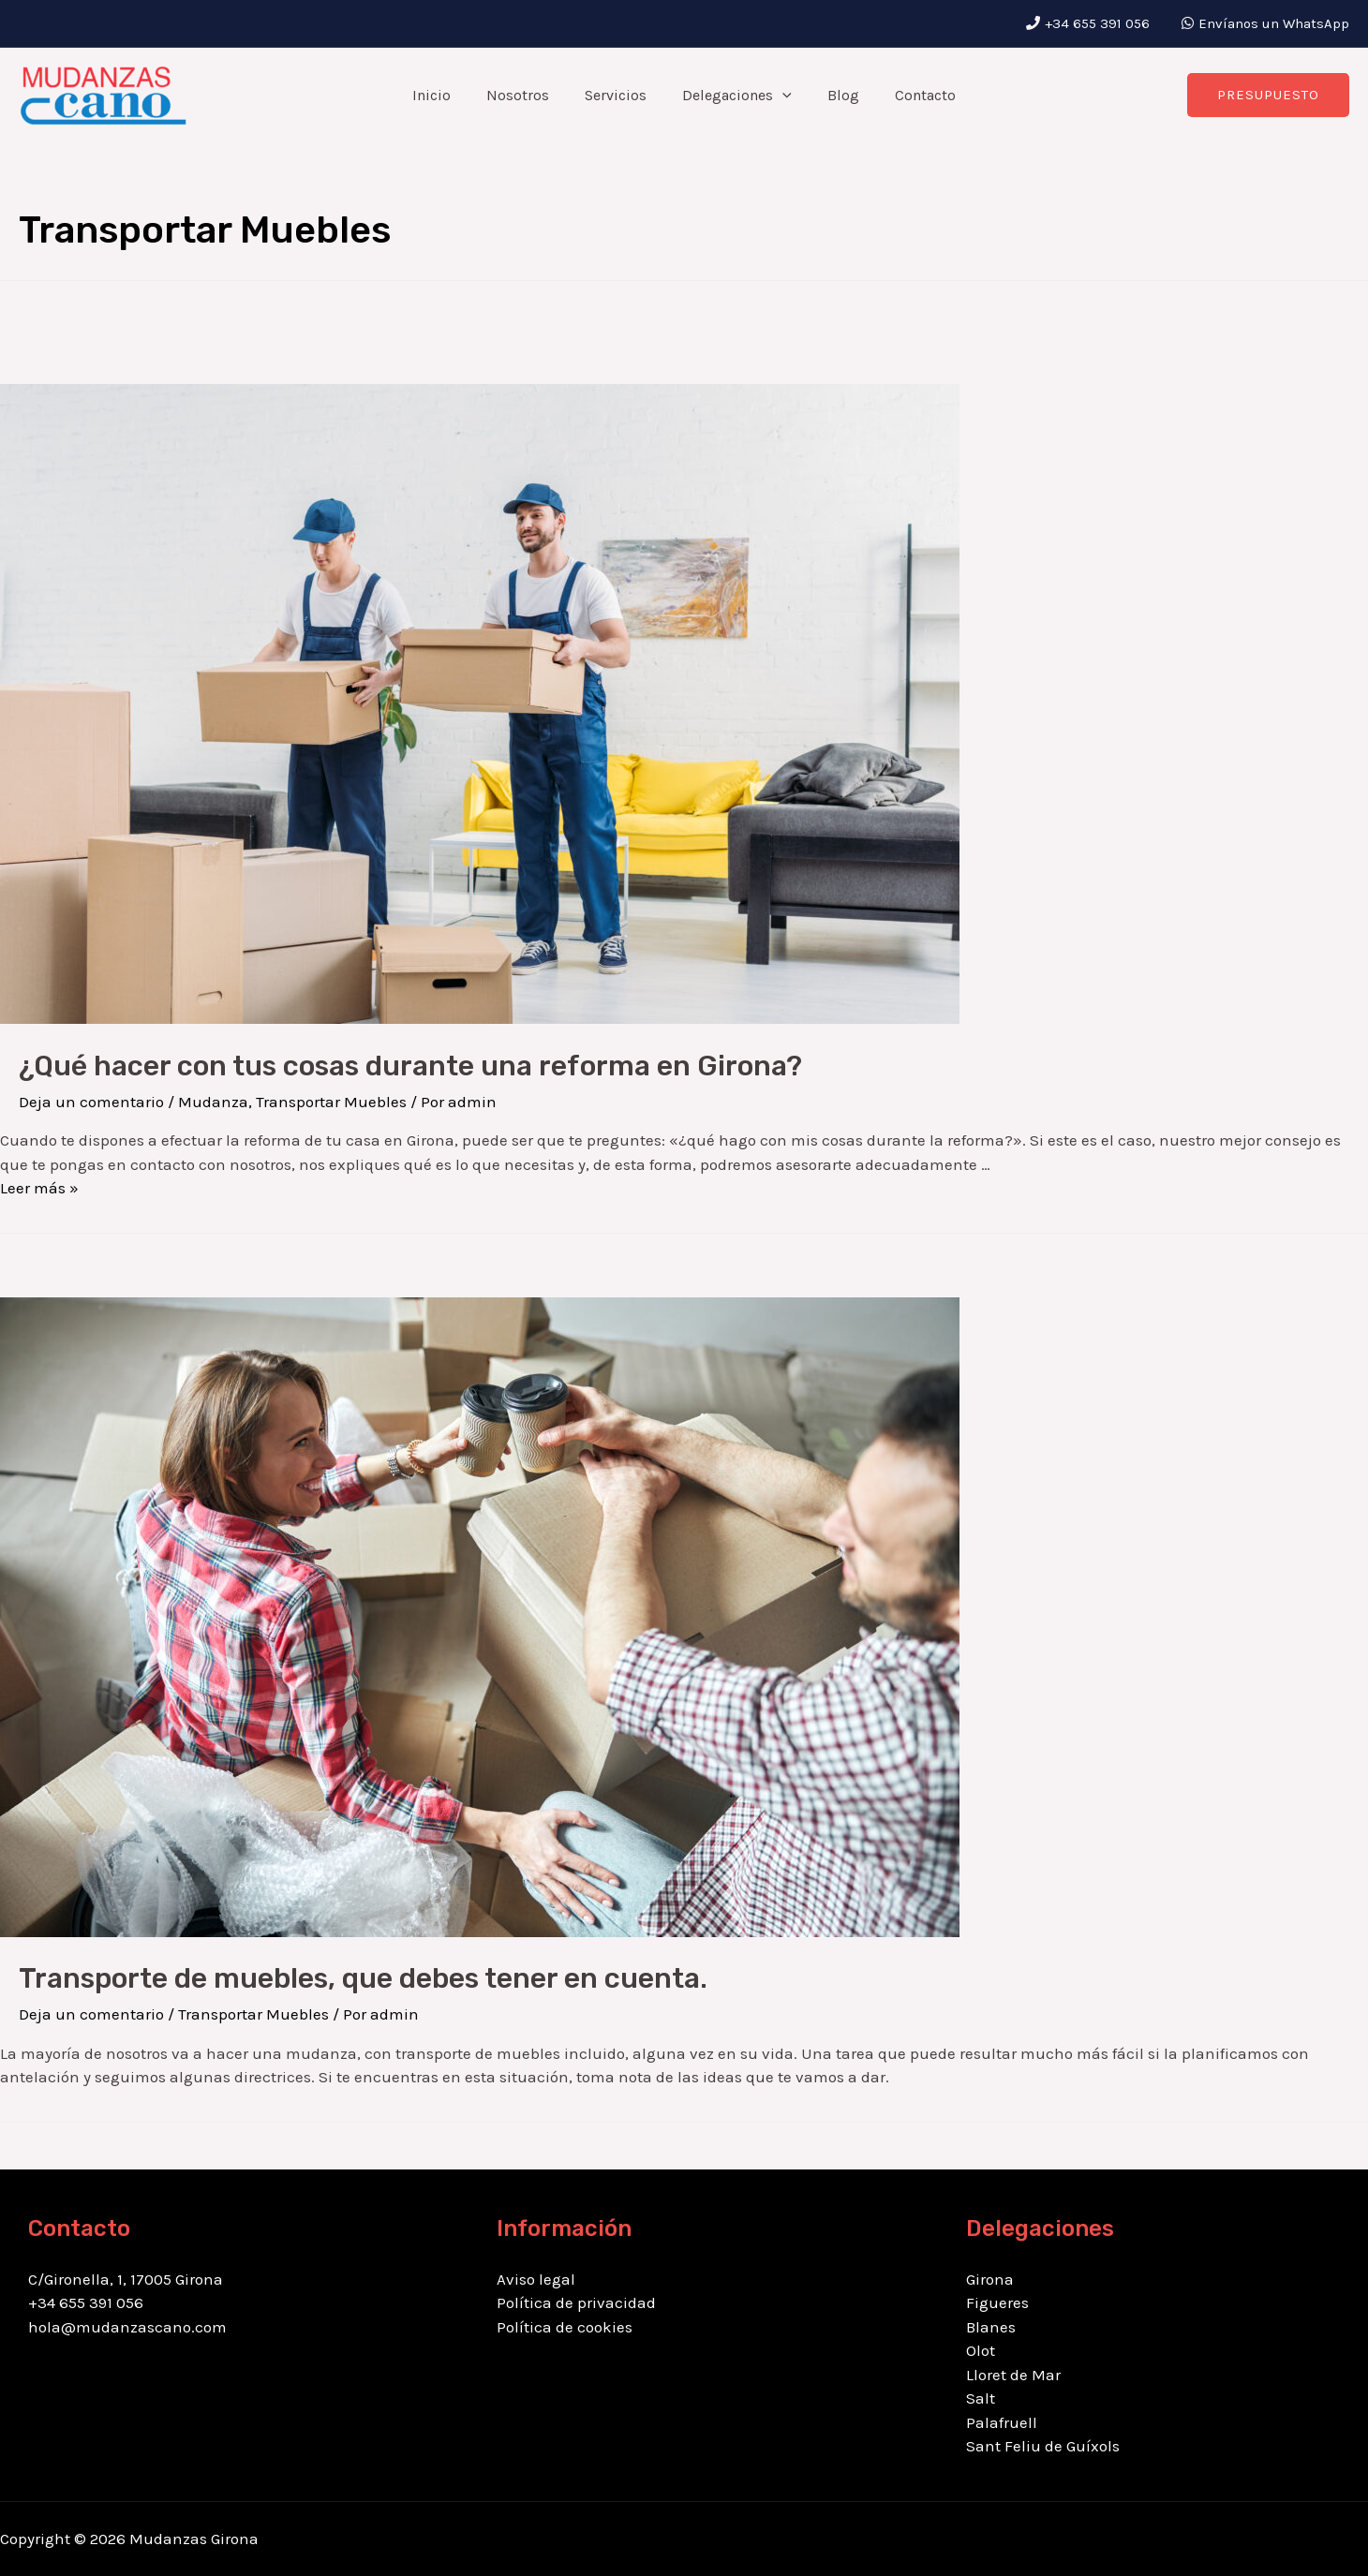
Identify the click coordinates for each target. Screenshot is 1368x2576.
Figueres (997, 2302)
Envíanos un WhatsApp (1273, 23)
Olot (980, 2350)
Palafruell (1001, 2422)
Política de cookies (564, 2326)
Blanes (991, 2326)
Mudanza (213, 1101)
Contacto (911, 95)
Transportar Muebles (331, 1101)
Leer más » (39, 1187)
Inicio (445, 95)
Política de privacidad (576, 2302)
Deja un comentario (91, 1101)
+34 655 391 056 (1099, 23)
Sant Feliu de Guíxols (1043, 2445)
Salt (980, 2398)
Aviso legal (536, 2279)
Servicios (618, 95)
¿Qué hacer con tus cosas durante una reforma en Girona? (410, 1066)
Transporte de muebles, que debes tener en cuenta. (363, 1978)
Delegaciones (734, 95)
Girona (990, 2279)
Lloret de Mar (1013, 2374)
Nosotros (526, 95)
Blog (835, 95)
